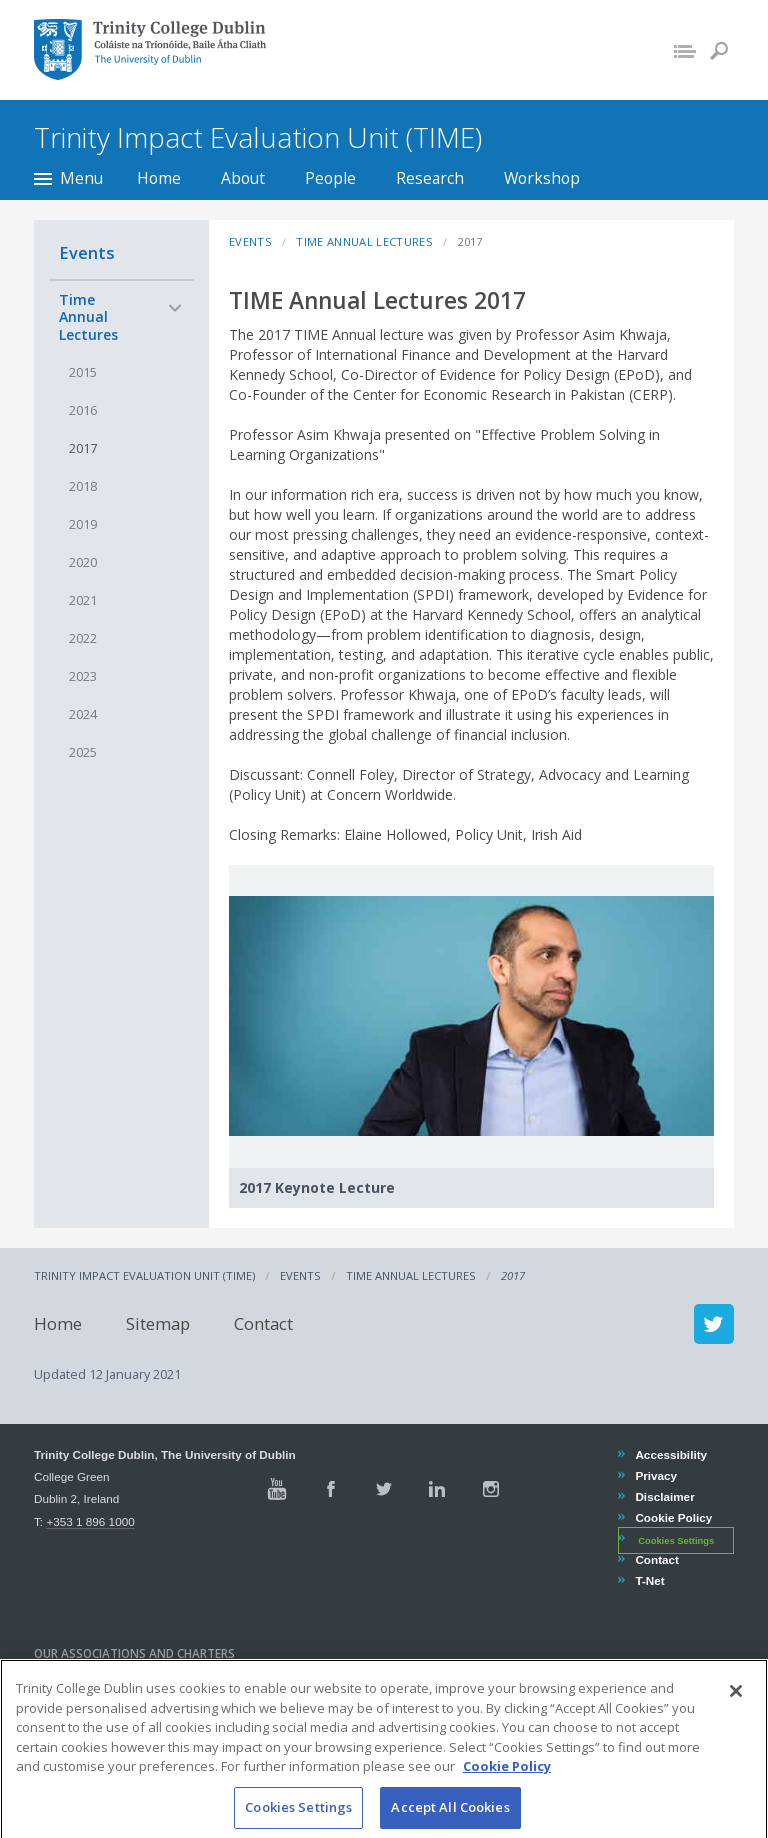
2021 (83, 600)
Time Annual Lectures (88, 317)
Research (430, 178)
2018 (83, 486)
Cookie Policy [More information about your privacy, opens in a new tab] (507, 1784)
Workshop (542, 178)
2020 (83, 562)
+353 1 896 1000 (90, 1521)
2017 (83, 448)
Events (87, 252)
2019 (83, 524)
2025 (83, 752)
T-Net (649, 1580)
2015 (83, 372)
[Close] (736, 1709)
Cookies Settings (676, 1540)
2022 (83, 638)
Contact (263, 1323)
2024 (83, 714)
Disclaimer (664, 1496)
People (330, 178)
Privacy (655, 1475)
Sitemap (158, 1323)
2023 (83, 676)
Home (159, 178)
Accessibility (670, 1454)
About (243, 178)
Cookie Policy (673, 1517)
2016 (83, 410)
